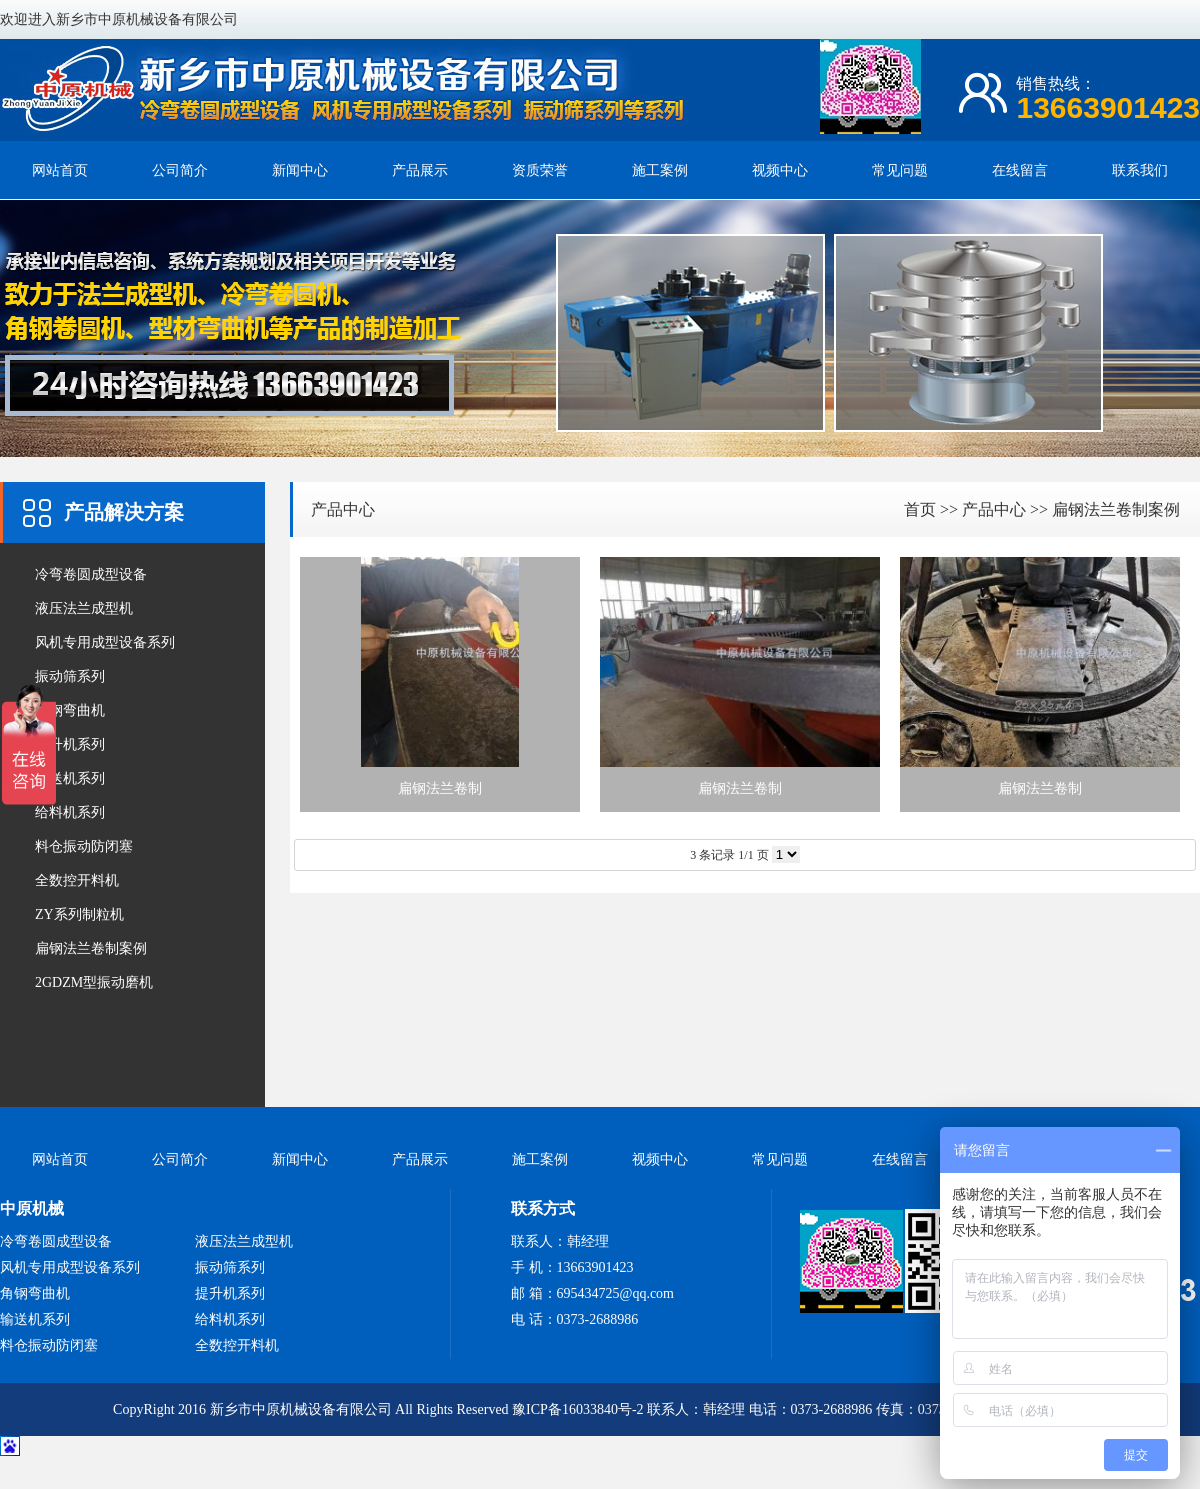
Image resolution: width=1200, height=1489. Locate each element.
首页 (920, 509)
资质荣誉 (540, 170)
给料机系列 (70, 812)
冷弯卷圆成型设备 (91, 574)
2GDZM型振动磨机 (94, 982)
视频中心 (780, 170)
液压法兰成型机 (84, 608)
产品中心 (343, 509)
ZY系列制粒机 (79, 914)
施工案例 (660, 170)
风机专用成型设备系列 (105, 642)
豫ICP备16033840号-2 (577, 1409)
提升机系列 (70, 744)
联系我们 (1140, 170)
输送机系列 (70, 778)
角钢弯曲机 (70, 710)
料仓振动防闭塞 (84, 846)
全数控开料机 (77, 880)
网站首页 (60, 170)
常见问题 (900, 170)
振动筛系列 (70, 676)
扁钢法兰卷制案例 (91, 948)
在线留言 (1020, 170)
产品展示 (420, 170)
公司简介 (180, 170)
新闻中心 (300, 170)
